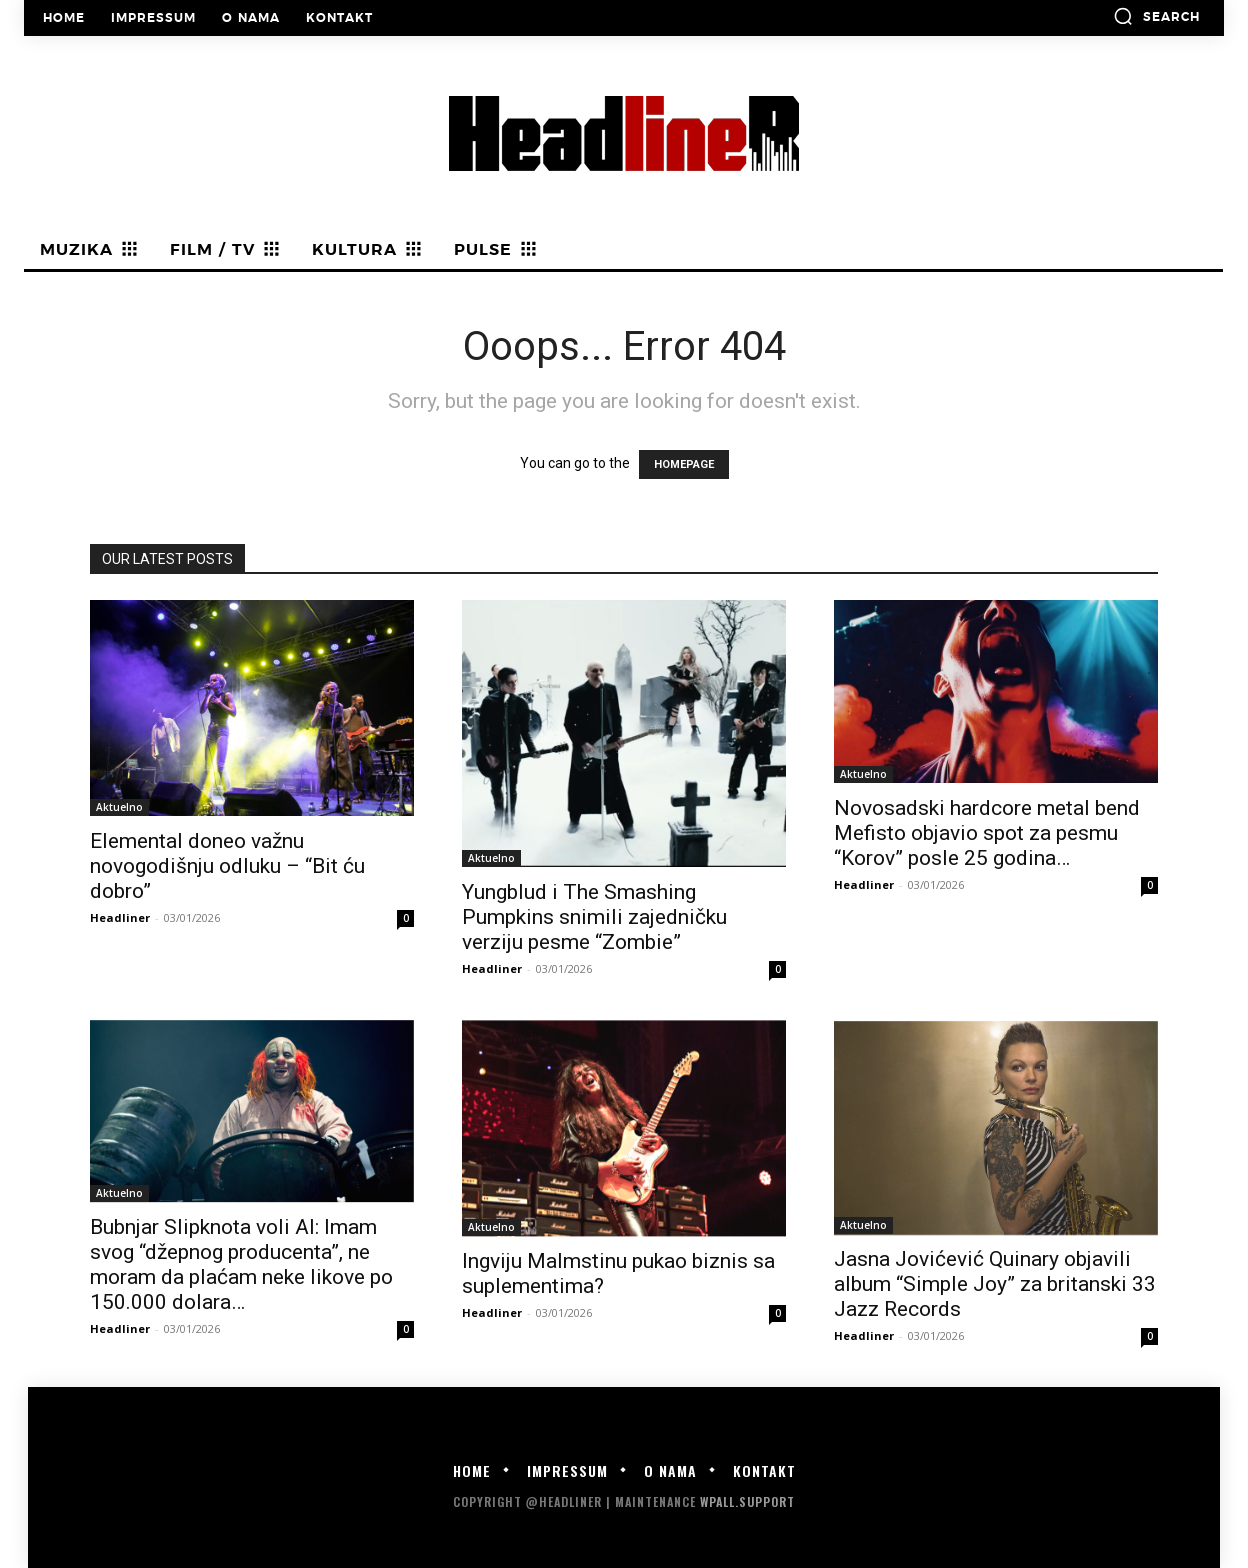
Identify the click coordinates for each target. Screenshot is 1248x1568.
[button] (1156, 16)
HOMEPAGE (684, 464)
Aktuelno (119, 807)
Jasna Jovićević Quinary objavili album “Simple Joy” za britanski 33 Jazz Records (995, 1284)
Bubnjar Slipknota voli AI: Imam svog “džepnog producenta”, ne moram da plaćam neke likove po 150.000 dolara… (241, 1264)
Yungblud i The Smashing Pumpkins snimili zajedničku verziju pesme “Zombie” (594, 917)
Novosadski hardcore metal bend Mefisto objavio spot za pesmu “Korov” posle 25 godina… (987, 833)
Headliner (120, 917)
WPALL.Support (747, 1501)
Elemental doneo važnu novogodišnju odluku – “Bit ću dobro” (227, 866)
